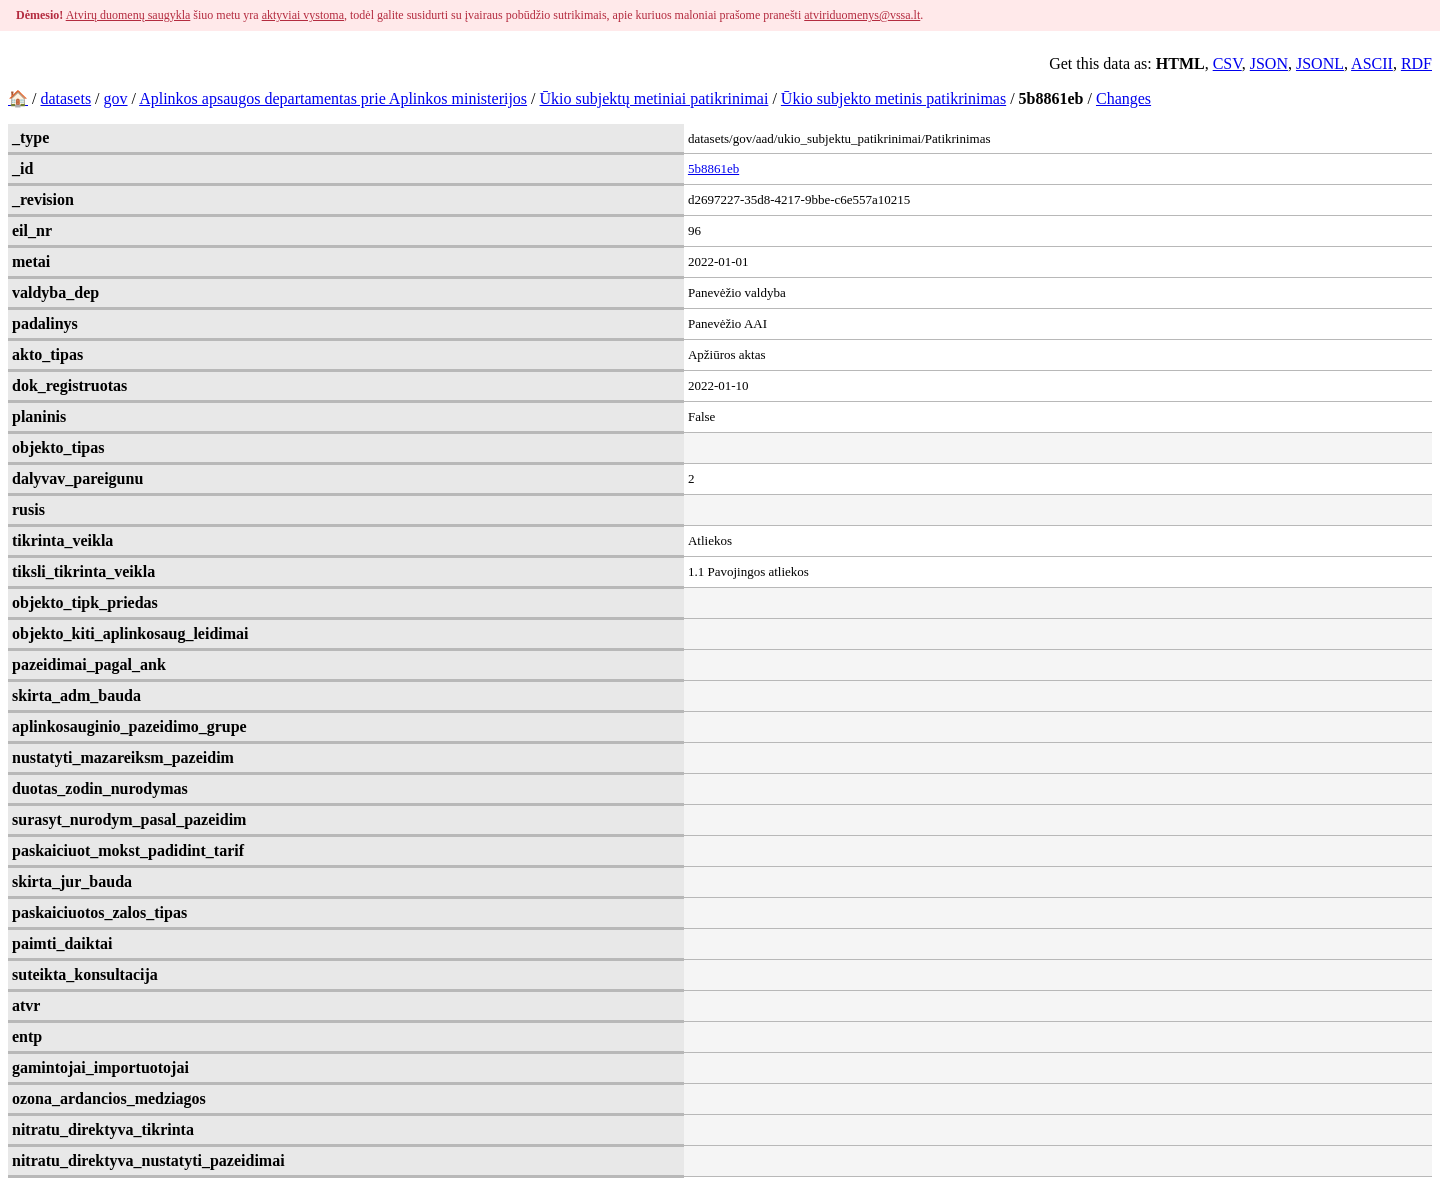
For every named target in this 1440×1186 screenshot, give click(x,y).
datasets (65, 98)
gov (116, 98)
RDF (1416, 63)
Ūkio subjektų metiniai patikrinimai (654, 98)
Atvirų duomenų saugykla (128, 15)
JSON (1269, 63)
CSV (1227, 63)
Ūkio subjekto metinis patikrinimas (893, 98)
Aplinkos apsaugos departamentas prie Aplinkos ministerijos (333, 98)
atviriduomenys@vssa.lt (862, 15)
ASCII (1372, 63)
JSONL (1320, 63)
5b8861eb (713, 168)
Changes (1123, 98)
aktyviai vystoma (303, 15)
